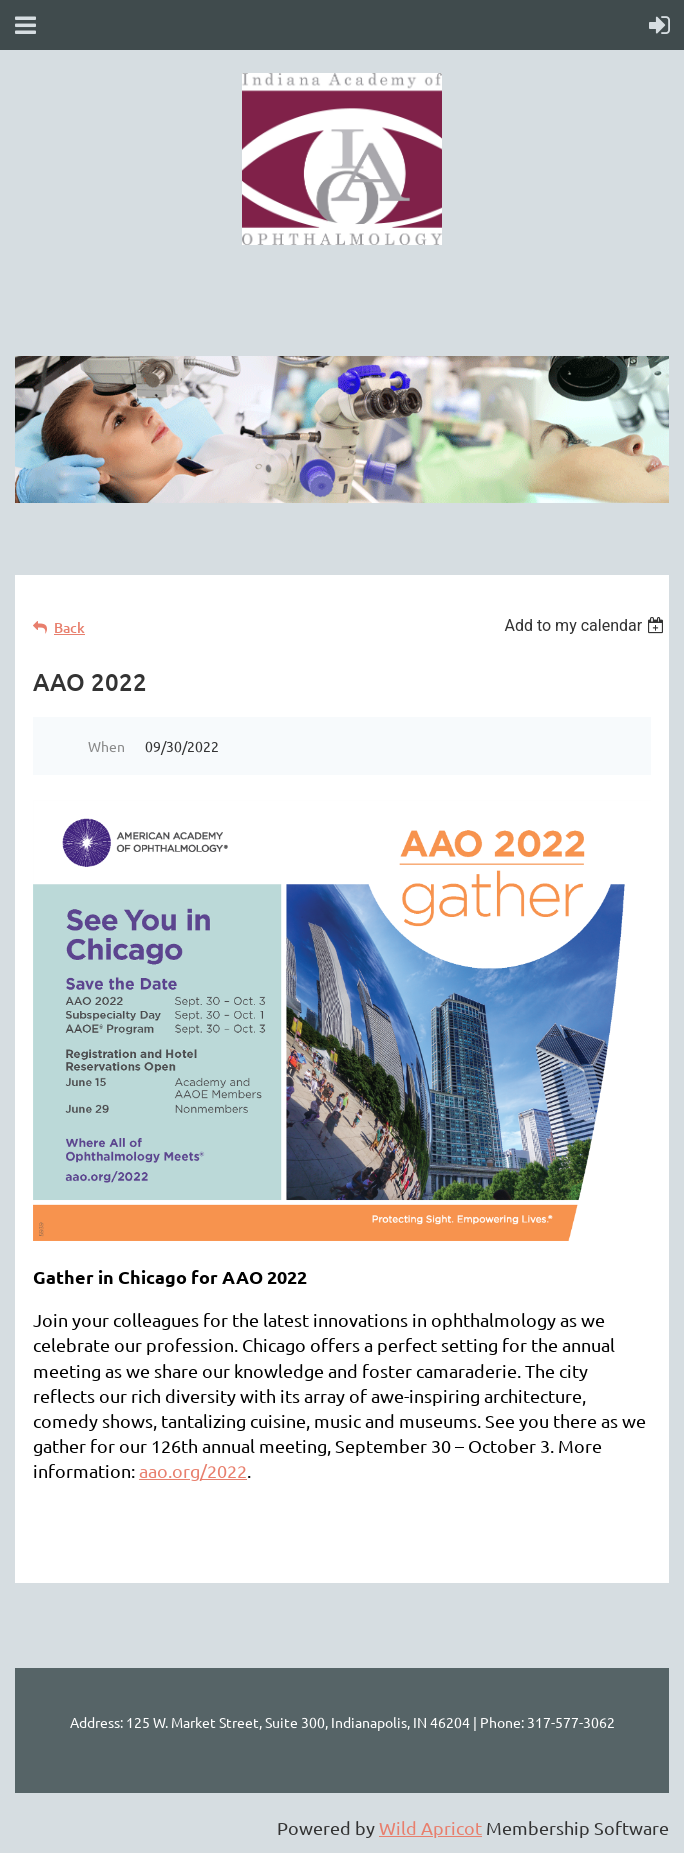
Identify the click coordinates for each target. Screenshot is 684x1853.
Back (69, 627)
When (106, 746)
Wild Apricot (430, 1827)
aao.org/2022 (193, 1470)
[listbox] (586, 625)
